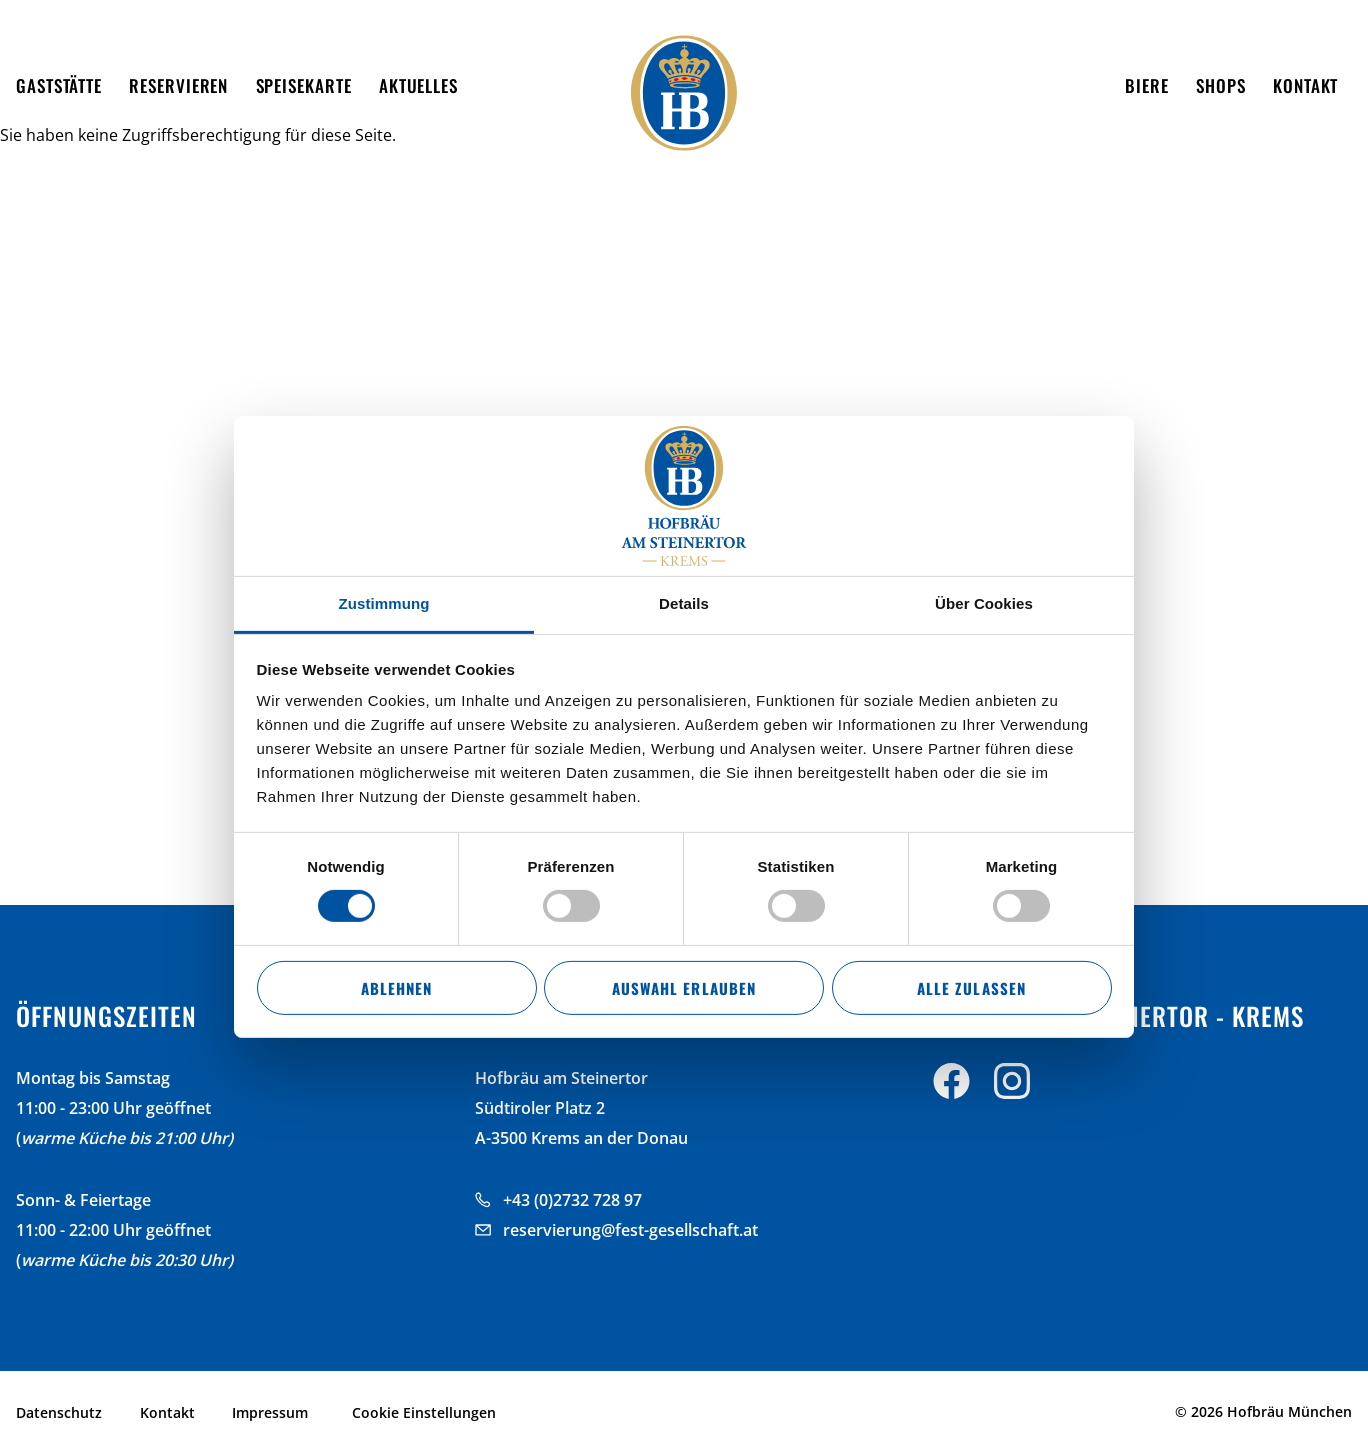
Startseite (51, 153)
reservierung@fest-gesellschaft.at (630, 1230)
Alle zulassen (971, 988)
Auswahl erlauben (683, 988)
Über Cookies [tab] (984, 603)
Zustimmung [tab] (384, 603)
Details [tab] (684, 603)
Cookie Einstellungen (424, 1412)
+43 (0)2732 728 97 (572, 1200)
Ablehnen (396, 988)
